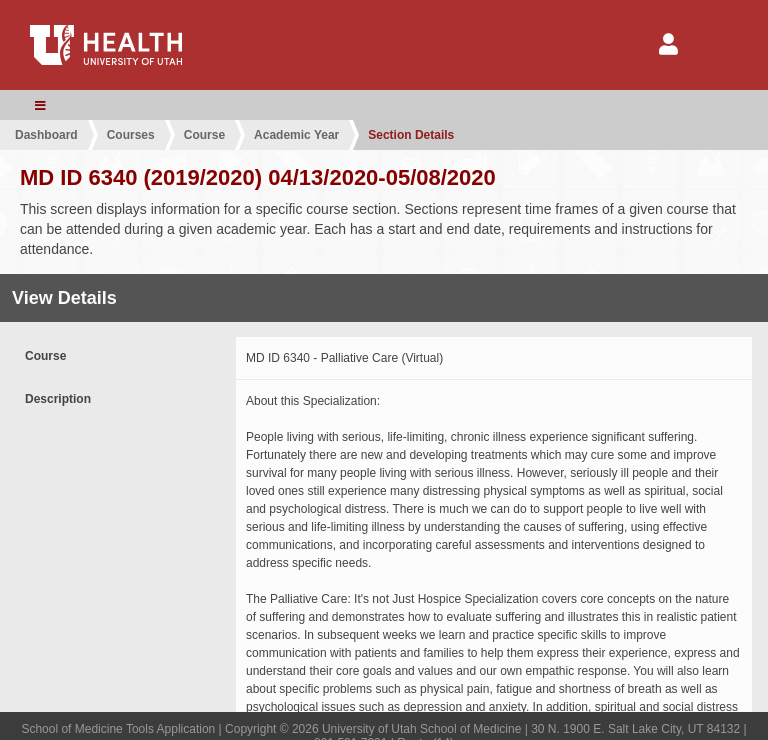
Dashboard (46, 135)
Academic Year (296, 135)
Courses (131, 135)
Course (204, 135)
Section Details (411, 135)
